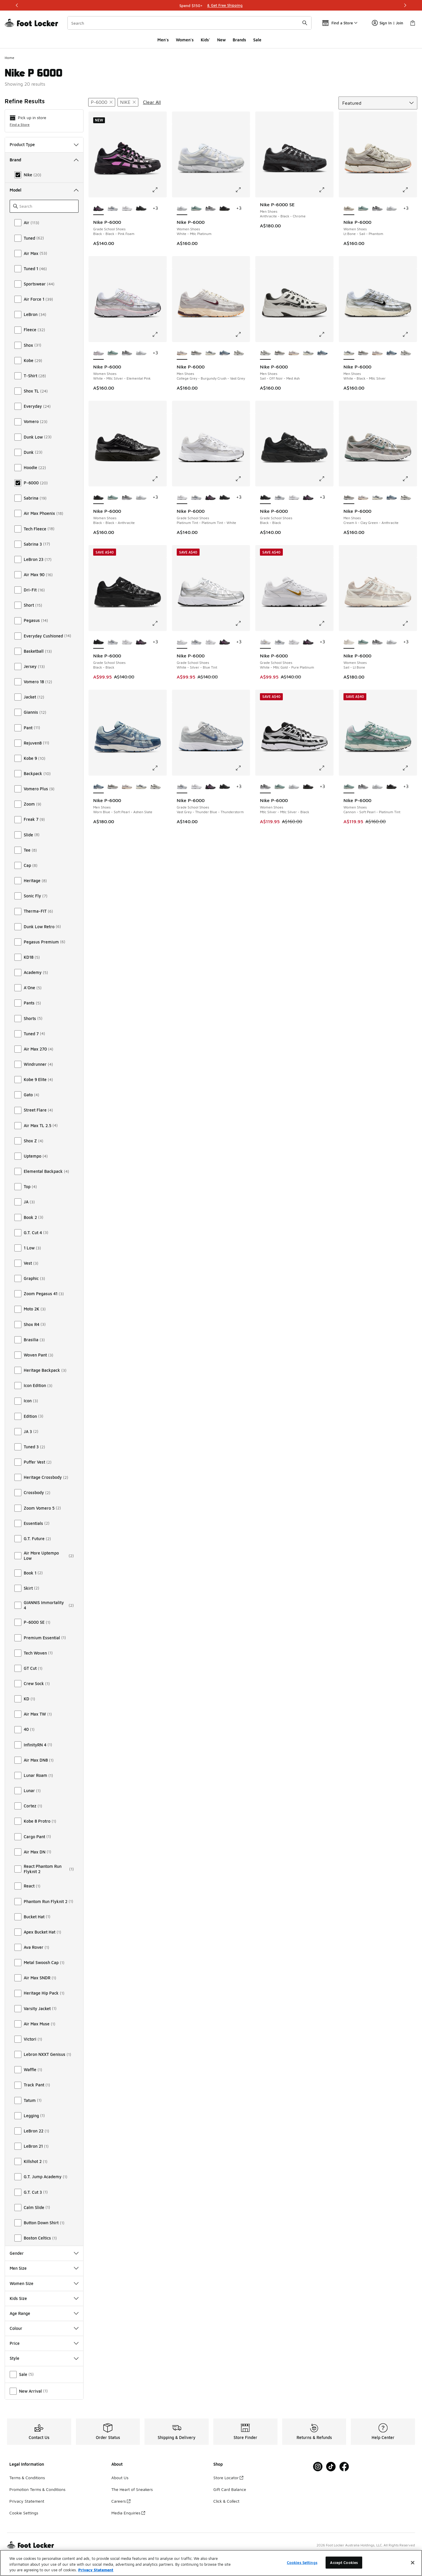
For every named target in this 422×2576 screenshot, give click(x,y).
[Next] (405, 5)
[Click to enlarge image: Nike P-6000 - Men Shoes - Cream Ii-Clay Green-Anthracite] (409, 478)
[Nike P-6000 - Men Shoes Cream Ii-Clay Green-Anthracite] (196, 353)
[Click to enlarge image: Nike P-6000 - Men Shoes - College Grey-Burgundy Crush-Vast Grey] (242, 334)
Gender (44, 2253)
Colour (44, 2328)
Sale (257, 39)
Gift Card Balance (229, 2489)
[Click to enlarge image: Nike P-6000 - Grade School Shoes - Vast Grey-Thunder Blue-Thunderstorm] (242, 768)
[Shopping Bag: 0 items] (412, 23)
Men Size (44, 2268)
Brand (44, 159)
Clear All (152, 102)
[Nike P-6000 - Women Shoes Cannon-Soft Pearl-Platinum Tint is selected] (348, 786)
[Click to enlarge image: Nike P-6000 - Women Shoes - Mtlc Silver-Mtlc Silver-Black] (325, 768)
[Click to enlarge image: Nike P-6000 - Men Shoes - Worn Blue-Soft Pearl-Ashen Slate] (159, 768)
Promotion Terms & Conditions (37, 2489)
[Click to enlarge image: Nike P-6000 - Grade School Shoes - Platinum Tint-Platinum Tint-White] (242, 478)
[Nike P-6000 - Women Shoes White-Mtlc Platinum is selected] (182, 208)
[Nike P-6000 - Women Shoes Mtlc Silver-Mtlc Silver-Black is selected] (265, 786)
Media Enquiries (128, 2512)
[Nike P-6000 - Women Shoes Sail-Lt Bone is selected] (348, 642)
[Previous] (17, 5)
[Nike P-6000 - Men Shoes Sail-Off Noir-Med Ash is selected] (265, 353)
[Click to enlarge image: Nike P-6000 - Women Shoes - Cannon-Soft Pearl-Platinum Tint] (409, 768)
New (221, 39)
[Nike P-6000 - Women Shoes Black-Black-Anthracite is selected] (98, 497)
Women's (185, 39)
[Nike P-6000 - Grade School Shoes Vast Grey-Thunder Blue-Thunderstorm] (112, 208)
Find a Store (20, 124)
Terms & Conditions (27, 2477)
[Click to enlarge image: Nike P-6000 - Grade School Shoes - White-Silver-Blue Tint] (242, 623)
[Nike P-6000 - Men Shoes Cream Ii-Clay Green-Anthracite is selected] (348, 497)
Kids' (205, 39)
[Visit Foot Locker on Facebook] (344, 2467)
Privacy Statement (26, 2501)
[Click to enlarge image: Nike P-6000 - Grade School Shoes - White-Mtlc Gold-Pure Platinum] (325, 623)
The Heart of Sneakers (132, 2489)
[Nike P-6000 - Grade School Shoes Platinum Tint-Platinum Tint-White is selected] (182, 497)
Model (44, 189)
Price (44, 2343)
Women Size (44, 2283)
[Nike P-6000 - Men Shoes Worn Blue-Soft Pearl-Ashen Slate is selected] (98, 786)
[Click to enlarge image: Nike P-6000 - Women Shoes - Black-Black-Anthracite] (159, 478)
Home (9, 57)
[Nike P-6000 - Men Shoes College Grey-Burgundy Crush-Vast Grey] (293, 353)
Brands (239, 39)
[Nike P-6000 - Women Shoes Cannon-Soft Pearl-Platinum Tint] (196, 208)
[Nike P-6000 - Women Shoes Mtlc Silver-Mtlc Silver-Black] (210, 208)
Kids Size (44, 2298)
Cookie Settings (23, 2512)
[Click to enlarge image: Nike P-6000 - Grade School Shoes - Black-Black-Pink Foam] (159, 189)
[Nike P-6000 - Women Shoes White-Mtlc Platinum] (391, 208)
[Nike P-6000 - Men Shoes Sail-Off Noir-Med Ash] (239, 353)
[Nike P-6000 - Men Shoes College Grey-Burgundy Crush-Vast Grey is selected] (182, 353)
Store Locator (228, 2477)
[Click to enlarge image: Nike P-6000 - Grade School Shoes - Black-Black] (325, 478)
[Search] (189, 22)
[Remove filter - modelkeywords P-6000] (101, 102)
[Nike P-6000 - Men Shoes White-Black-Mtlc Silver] (210, 353)
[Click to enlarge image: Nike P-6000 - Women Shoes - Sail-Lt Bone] (409, 623)
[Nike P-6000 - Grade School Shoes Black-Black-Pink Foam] (210, 497)
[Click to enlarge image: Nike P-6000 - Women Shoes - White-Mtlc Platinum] (242, 189)
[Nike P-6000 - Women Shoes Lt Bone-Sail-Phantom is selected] (348, 208)
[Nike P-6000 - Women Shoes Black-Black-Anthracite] (224, 208)
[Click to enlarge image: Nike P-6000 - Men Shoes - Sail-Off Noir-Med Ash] (325, 334)
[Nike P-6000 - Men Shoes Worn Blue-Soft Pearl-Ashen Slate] (224, 353)
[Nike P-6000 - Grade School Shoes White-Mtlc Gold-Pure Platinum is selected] (265, 642)
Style (44, 2358)
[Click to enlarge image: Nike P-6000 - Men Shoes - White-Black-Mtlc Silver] (409, 334)
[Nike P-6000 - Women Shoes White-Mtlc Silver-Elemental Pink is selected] (98, 353)
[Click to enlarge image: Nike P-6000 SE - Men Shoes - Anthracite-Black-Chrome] (325, 189)
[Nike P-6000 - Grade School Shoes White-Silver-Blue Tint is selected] (182, 642)
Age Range (44, 2313)
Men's (163, 39)
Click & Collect (226, 2501)
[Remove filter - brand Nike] (128, 102)
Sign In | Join (387, 23)
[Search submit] (304, 22)
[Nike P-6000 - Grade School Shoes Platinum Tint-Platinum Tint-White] (127, 208)
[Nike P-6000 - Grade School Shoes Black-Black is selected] (265, 497)
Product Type (44, 144)
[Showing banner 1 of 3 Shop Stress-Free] (211, 5)
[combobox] (189, 22)
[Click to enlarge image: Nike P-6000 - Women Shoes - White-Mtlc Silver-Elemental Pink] (159, 334)
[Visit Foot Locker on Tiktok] (331, 2467)
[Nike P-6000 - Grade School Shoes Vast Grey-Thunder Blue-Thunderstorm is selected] (182, 786)
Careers (120, 2501)
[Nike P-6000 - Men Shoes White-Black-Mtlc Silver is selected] (348, 353)
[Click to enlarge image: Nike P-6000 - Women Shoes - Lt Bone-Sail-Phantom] (409, 189)
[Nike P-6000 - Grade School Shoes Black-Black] (141, 208)
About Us (119, 2477)
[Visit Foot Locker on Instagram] (318, 2467)
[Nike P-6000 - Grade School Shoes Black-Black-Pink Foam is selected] (98, 208)
